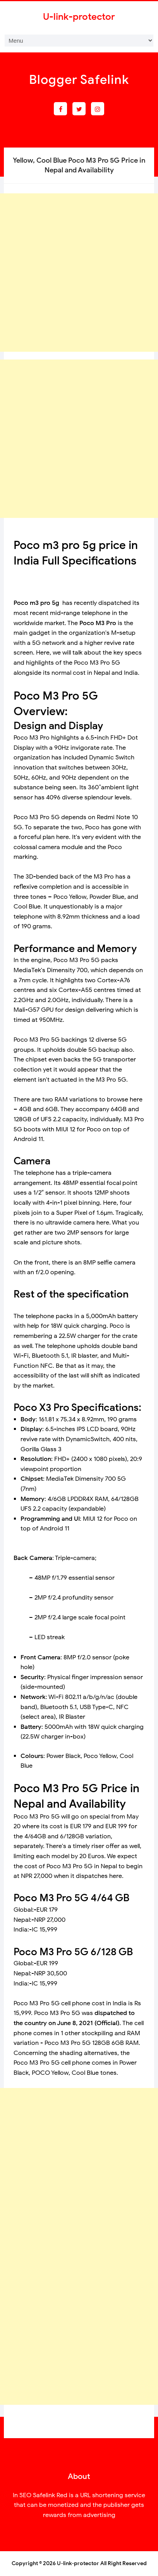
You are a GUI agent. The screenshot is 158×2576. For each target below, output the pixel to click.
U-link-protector (78, 2563)
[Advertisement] (79, 272)
